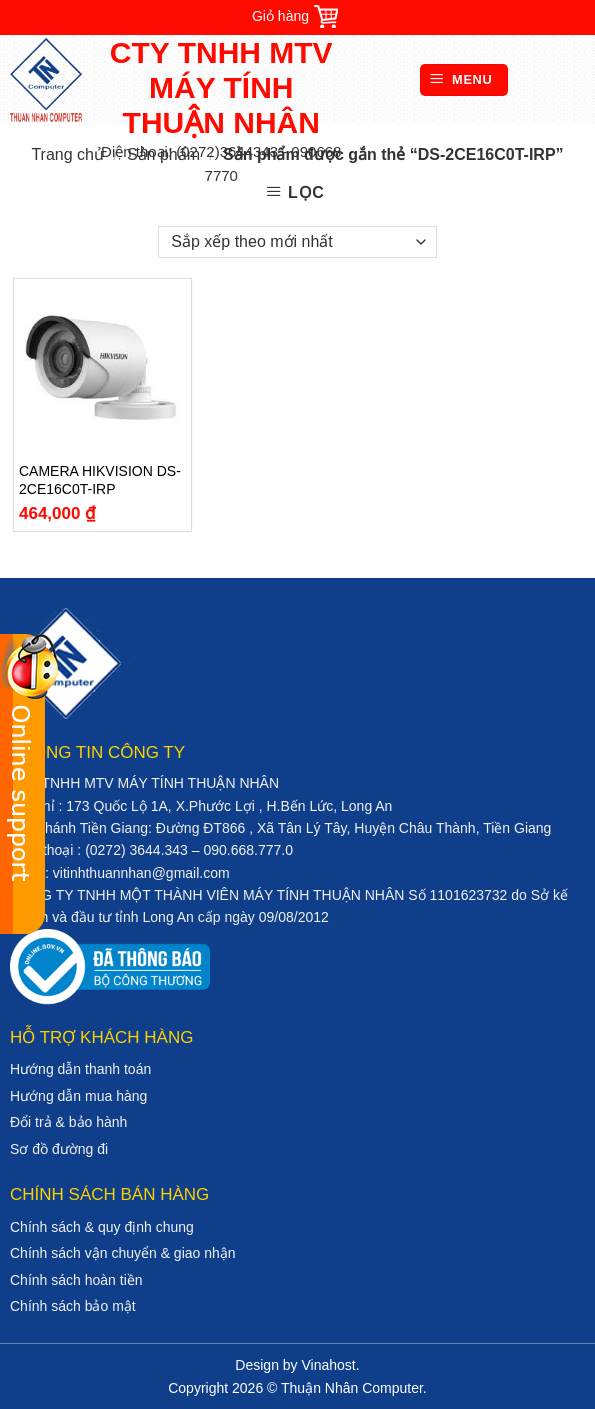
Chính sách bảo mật (73, 1306)
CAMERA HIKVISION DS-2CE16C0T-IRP (100, 480)
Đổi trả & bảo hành (68, 1122)
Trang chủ (67, 154)
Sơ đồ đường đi (59, 1149)
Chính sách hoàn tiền (76, 1280)
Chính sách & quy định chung (102, 1227)
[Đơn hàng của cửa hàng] (297, 242)
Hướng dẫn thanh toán (80, 1069)
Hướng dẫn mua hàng (78, 1096)
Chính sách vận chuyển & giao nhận (123, 1253)
